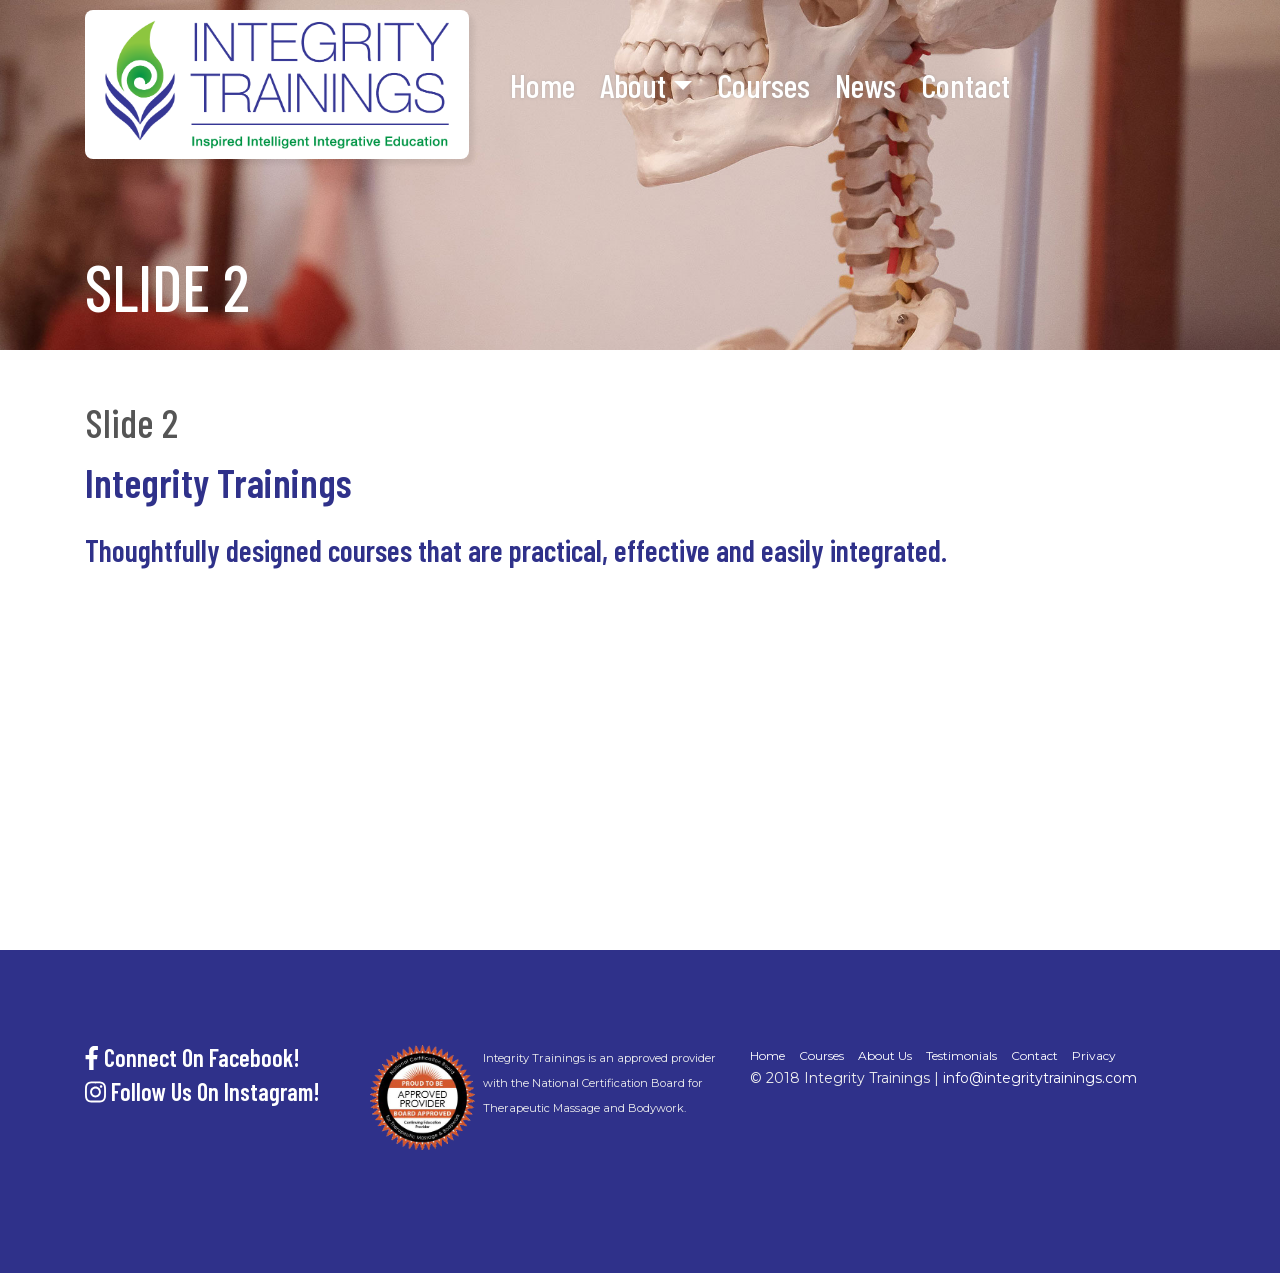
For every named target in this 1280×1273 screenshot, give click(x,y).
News (865, 85)
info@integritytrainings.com (1040, 1078)
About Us (885, 1055)
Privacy (1094, 1055)
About (633, 85)
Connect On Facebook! (192, 1057)
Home (542, 85)
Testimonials (961, 1055)
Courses (763, 85)
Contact (965, 85)
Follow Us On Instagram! (202, 1091)
